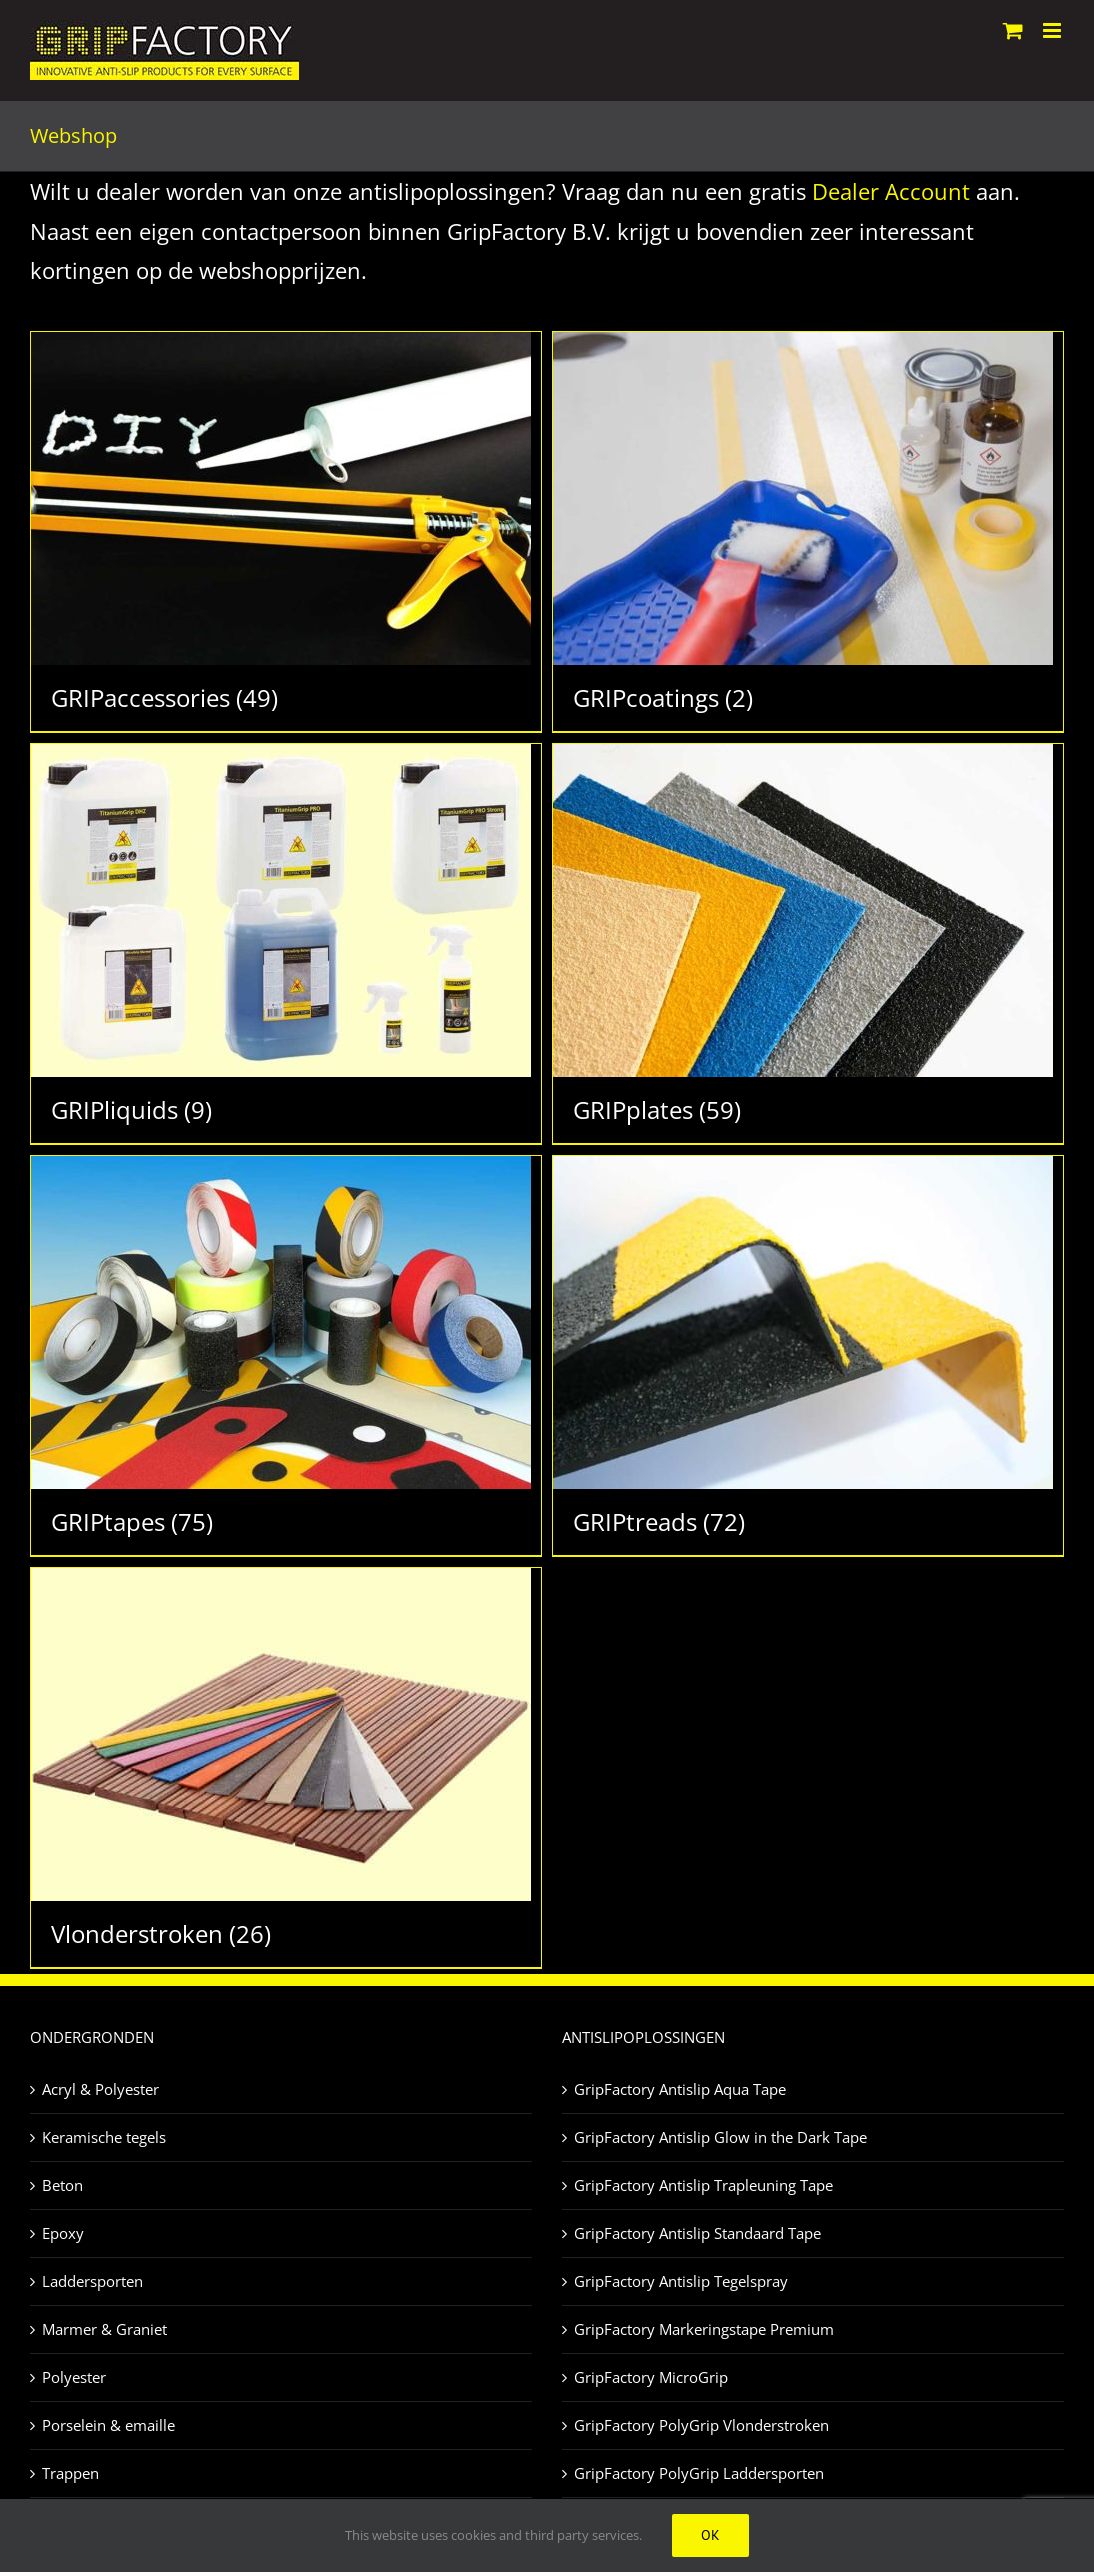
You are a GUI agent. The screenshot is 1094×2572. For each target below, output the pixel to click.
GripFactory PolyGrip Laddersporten (699, 2473)
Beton (62, 2185)
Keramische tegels (104, 2137)
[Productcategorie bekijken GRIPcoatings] (808, 531)
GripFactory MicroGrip (651, 2377)
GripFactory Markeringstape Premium (704, 2329)
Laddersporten (92, 2281)
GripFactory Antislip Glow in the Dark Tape (720, 2137)
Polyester (74, 2377)
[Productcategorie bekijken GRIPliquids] (286, 943)
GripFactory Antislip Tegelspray (681, 2281)
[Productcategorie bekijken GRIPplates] (808, 943)
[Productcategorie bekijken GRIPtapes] (286, 1355)
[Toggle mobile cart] (1013, 30)
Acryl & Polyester (100, 2089)
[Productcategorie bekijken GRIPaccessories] (286, 531)
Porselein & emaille (108, 2425)
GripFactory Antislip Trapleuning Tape (703, 2185)
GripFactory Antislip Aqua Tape (680, 2089)
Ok (710, 2535)
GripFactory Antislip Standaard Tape (697, 2233)
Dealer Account (891, 191)
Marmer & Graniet (104, 2329)
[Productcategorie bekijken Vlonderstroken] (286, 1767)
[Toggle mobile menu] (1053, 30)
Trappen (70, 2473)
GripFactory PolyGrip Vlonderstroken (701, 2425)
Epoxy (63, 2233)
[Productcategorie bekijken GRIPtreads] (808, 1355)
